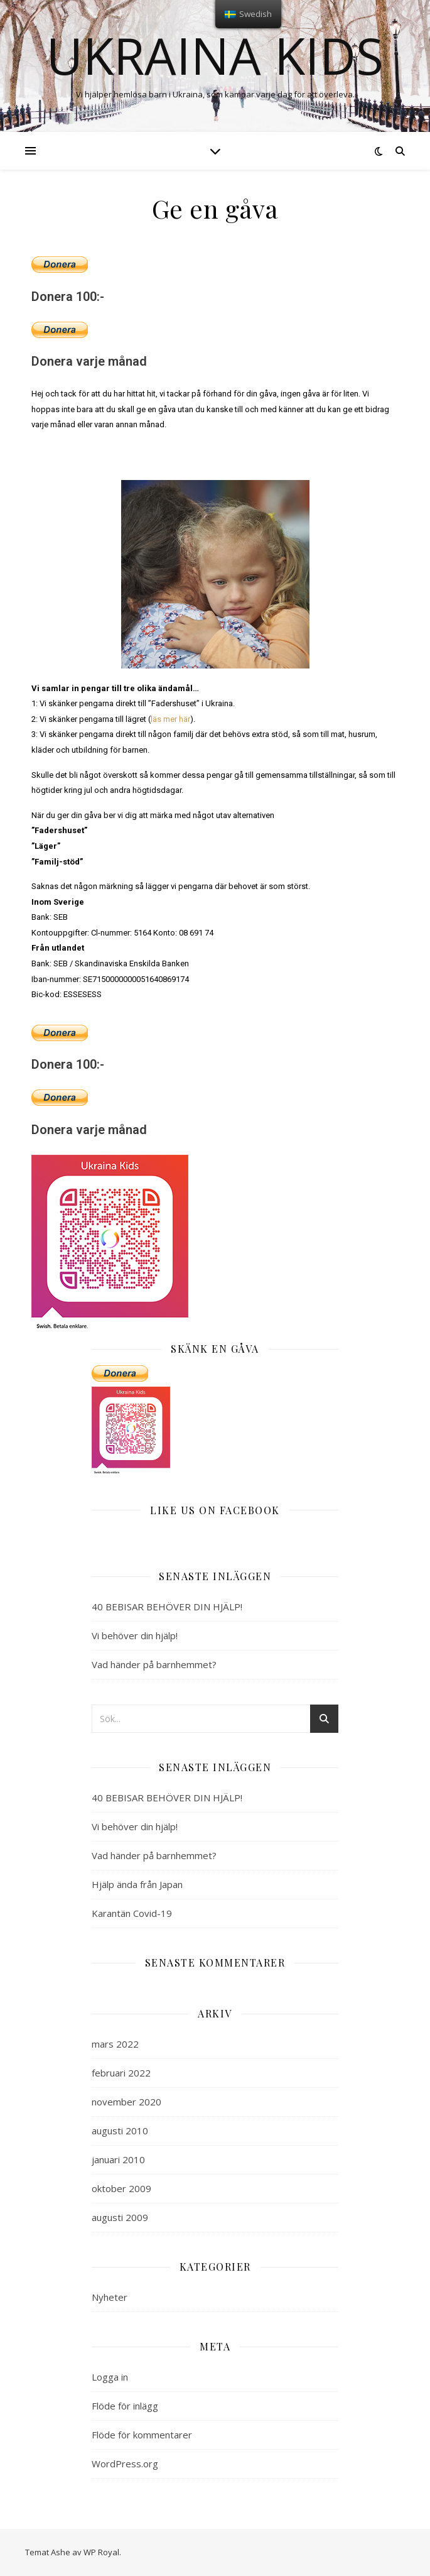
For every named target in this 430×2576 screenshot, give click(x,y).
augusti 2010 (120, 2130)
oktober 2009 (121, 2188)
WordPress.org (125, 2463)
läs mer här (170, 719)
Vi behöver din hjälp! (135, 1635)
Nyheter (109, 2297)
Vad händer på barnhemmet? (154, 1664)
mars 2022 (115, 2044)
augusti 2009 (120, 2217)
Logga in (110, 2377)
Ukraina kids (215, 55)
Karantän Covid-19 (132, 1913)
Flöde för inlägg (125, 2405)
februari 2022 (121, 2072)
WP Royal (101, 2552)
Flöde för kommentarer (142, 2434)
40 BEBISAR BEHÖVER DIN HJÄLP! (167, 1606)
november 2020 (126, 2101)
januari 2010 (118, 2159)
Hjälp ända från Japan (137, 1884)
